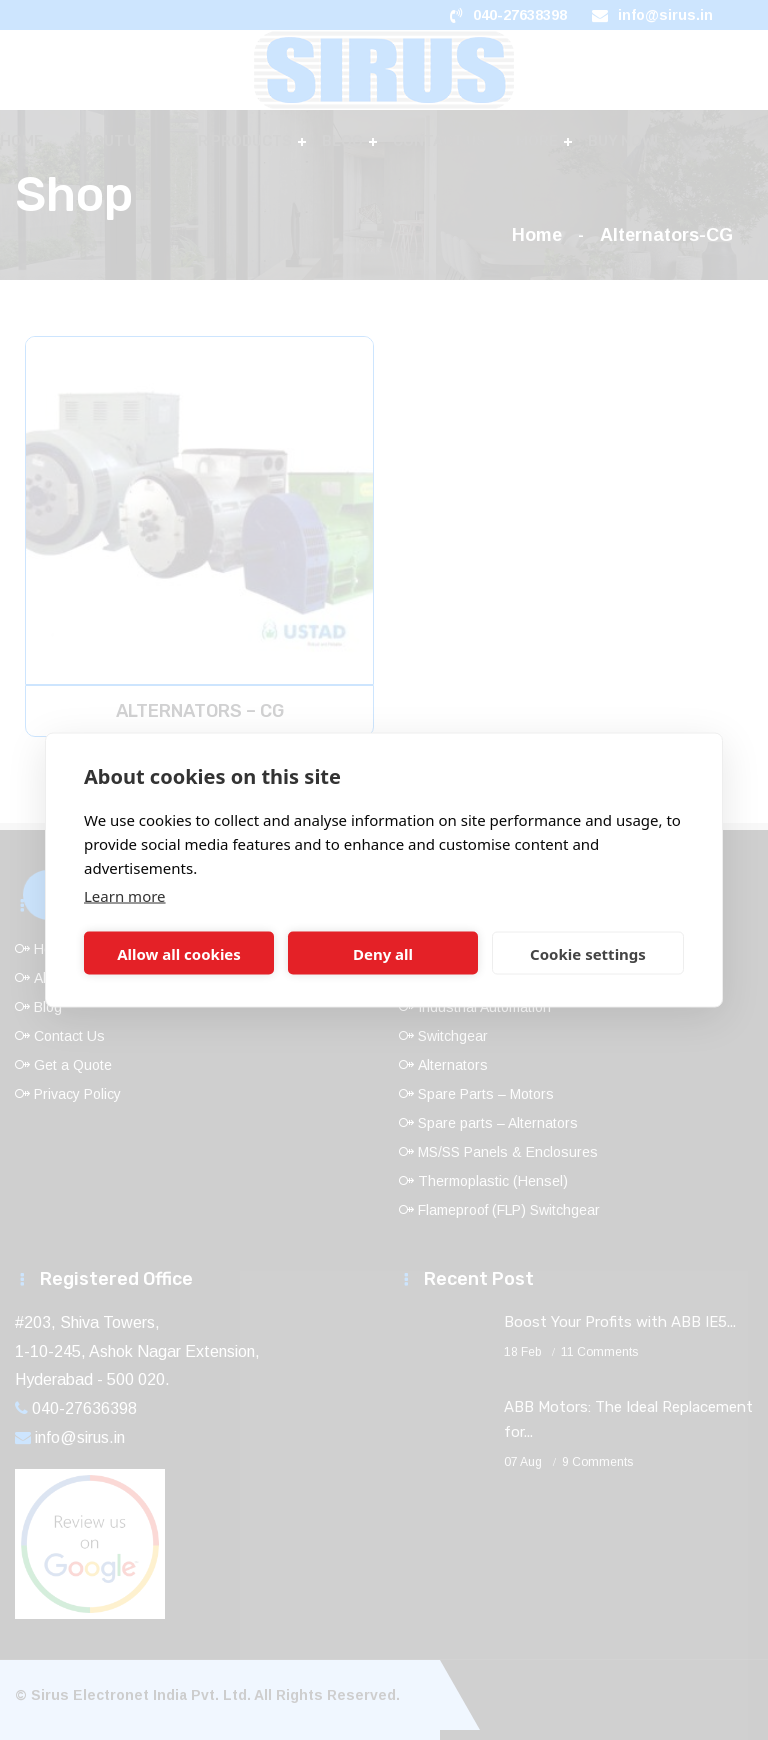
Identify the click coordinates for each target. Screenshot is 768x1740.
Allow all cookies (179, 953)
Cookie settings (588, 953)
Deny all (383, 953)
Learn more (125, 896)
